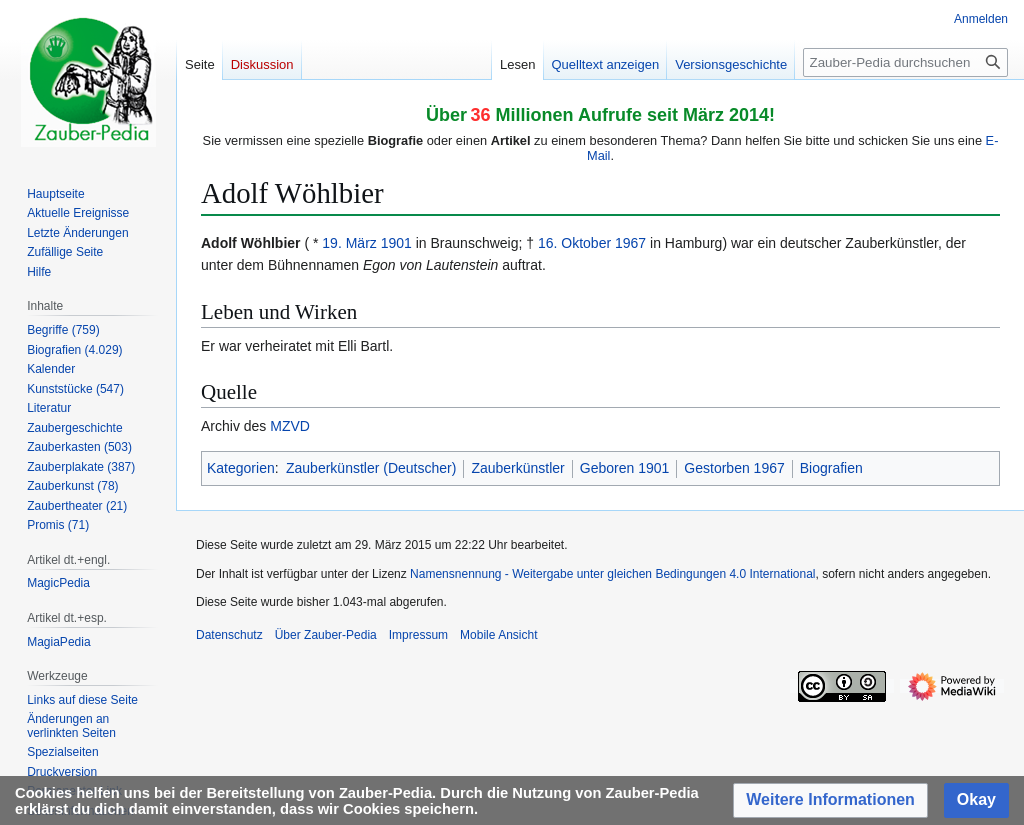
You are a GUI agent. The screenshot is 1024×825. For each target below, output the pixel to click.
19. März (349, 243)
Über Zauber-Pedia (326, 635)
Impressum (418, 635)
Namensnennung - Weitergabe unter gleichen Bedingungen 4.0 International (612, 574)
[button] (830, 800)
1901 (396, 243)
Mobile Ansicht (498, 635)
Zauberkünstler (517, 468)
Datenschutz (229, 635)
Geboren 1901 (625, 468)
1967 (630, 243)
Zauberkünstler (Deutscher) (371, 468)
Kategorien (241, 468)
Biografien (831, 468)
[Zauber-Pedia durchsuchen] (905, 62)
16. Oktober (574, 243)
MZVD (290, 426)
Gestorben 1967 (734, 468)
